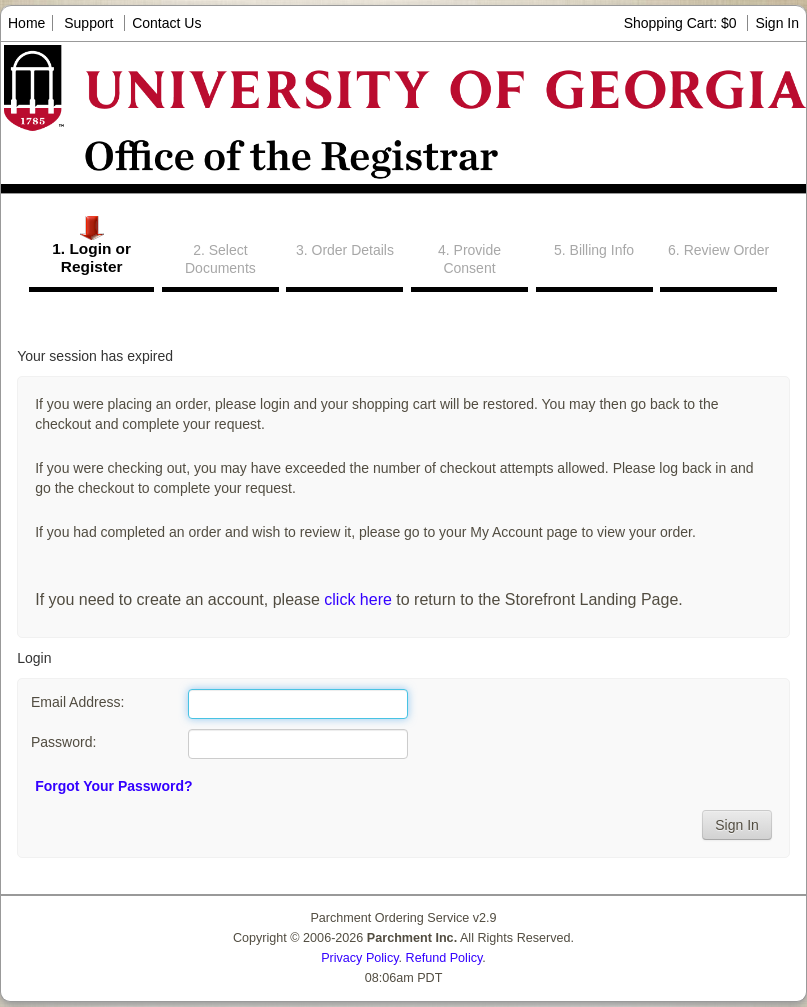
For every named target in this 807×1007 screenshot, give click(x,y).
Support (88, 23)
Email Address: (77, 702)
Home (26, 23)
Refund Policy (444, 958)
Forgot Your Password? (113, 786)
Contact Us (166, 23)
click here (358, 599)
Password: (63, 742)
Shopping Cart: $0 (682, 23)
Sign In (777, 23)
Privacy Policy (359, 958)
